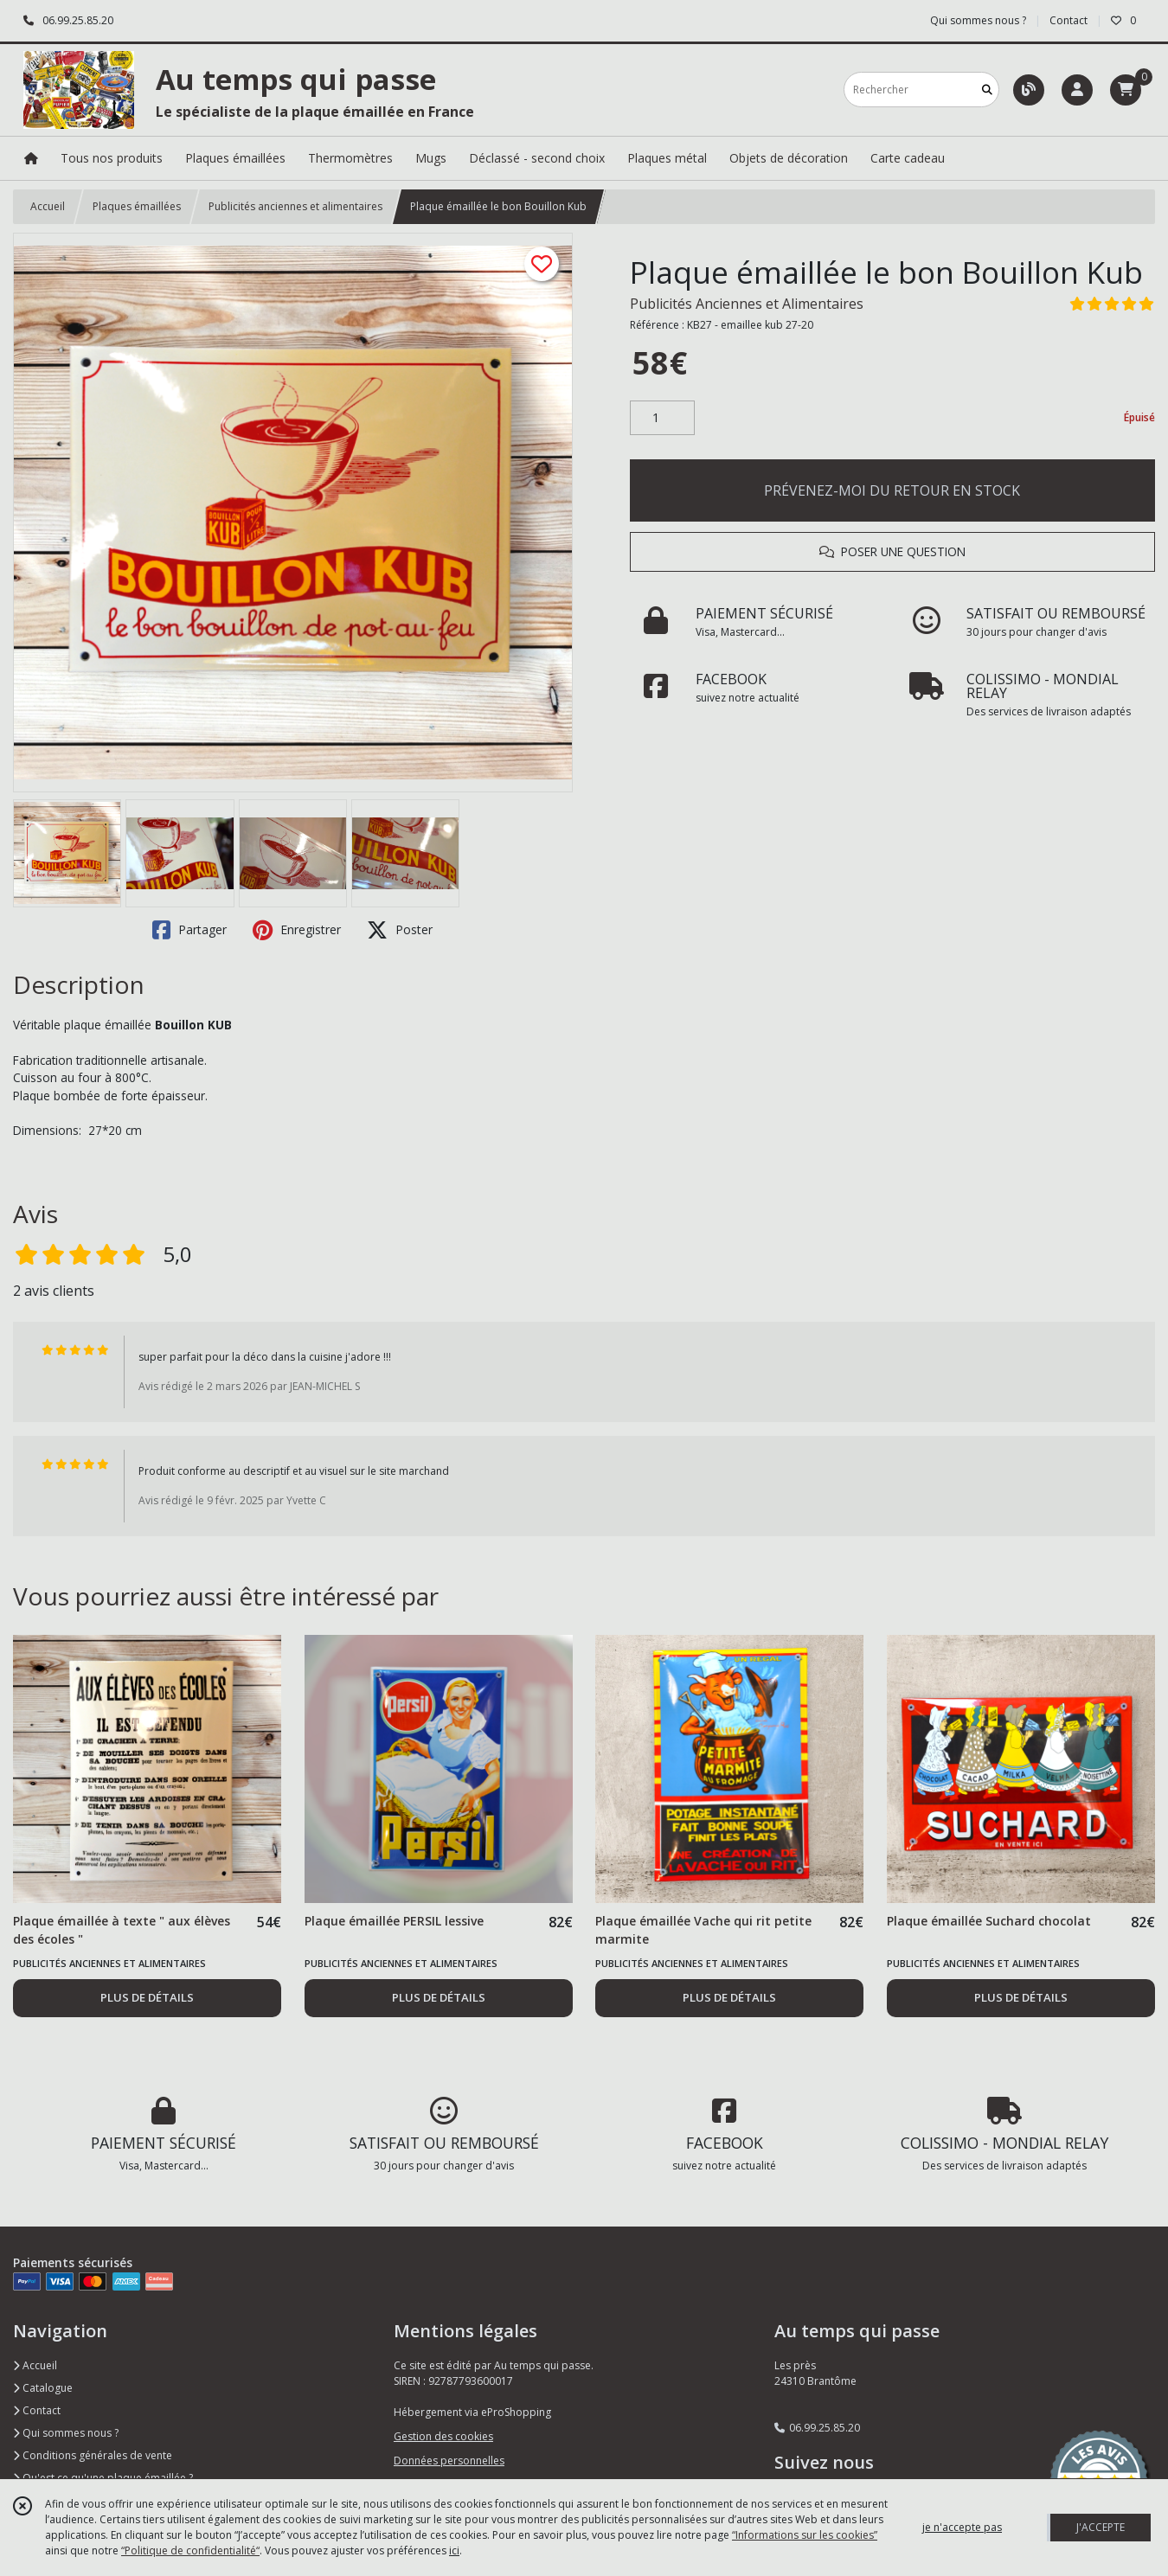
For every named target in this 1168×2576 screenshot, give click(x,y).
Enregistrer (297, 930)
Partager (189, 930)
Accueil (47, 206)
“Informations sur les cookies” (804, 2535)
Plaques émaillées (137, 206)
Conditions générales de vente (92, 2455)
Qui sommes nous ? (66, 2432)
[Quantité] (662, 417)
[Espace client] (1077, 90)
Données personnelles (449, 2460)
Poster (400, 930)
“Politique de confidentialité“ (190, 2550)
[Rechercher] (987, 89)
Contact (1068, 20)
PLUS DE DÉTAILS (147, 1997)
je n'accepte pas (962, 2527)
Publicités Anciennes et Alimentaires (746, 303)
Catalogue (43, 2388)
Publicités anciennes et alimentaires (295, 206)
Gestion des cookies (443, 2436)
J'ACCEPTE (1100, 2527)
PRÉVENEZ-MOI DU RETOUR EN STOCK (892, 490)
